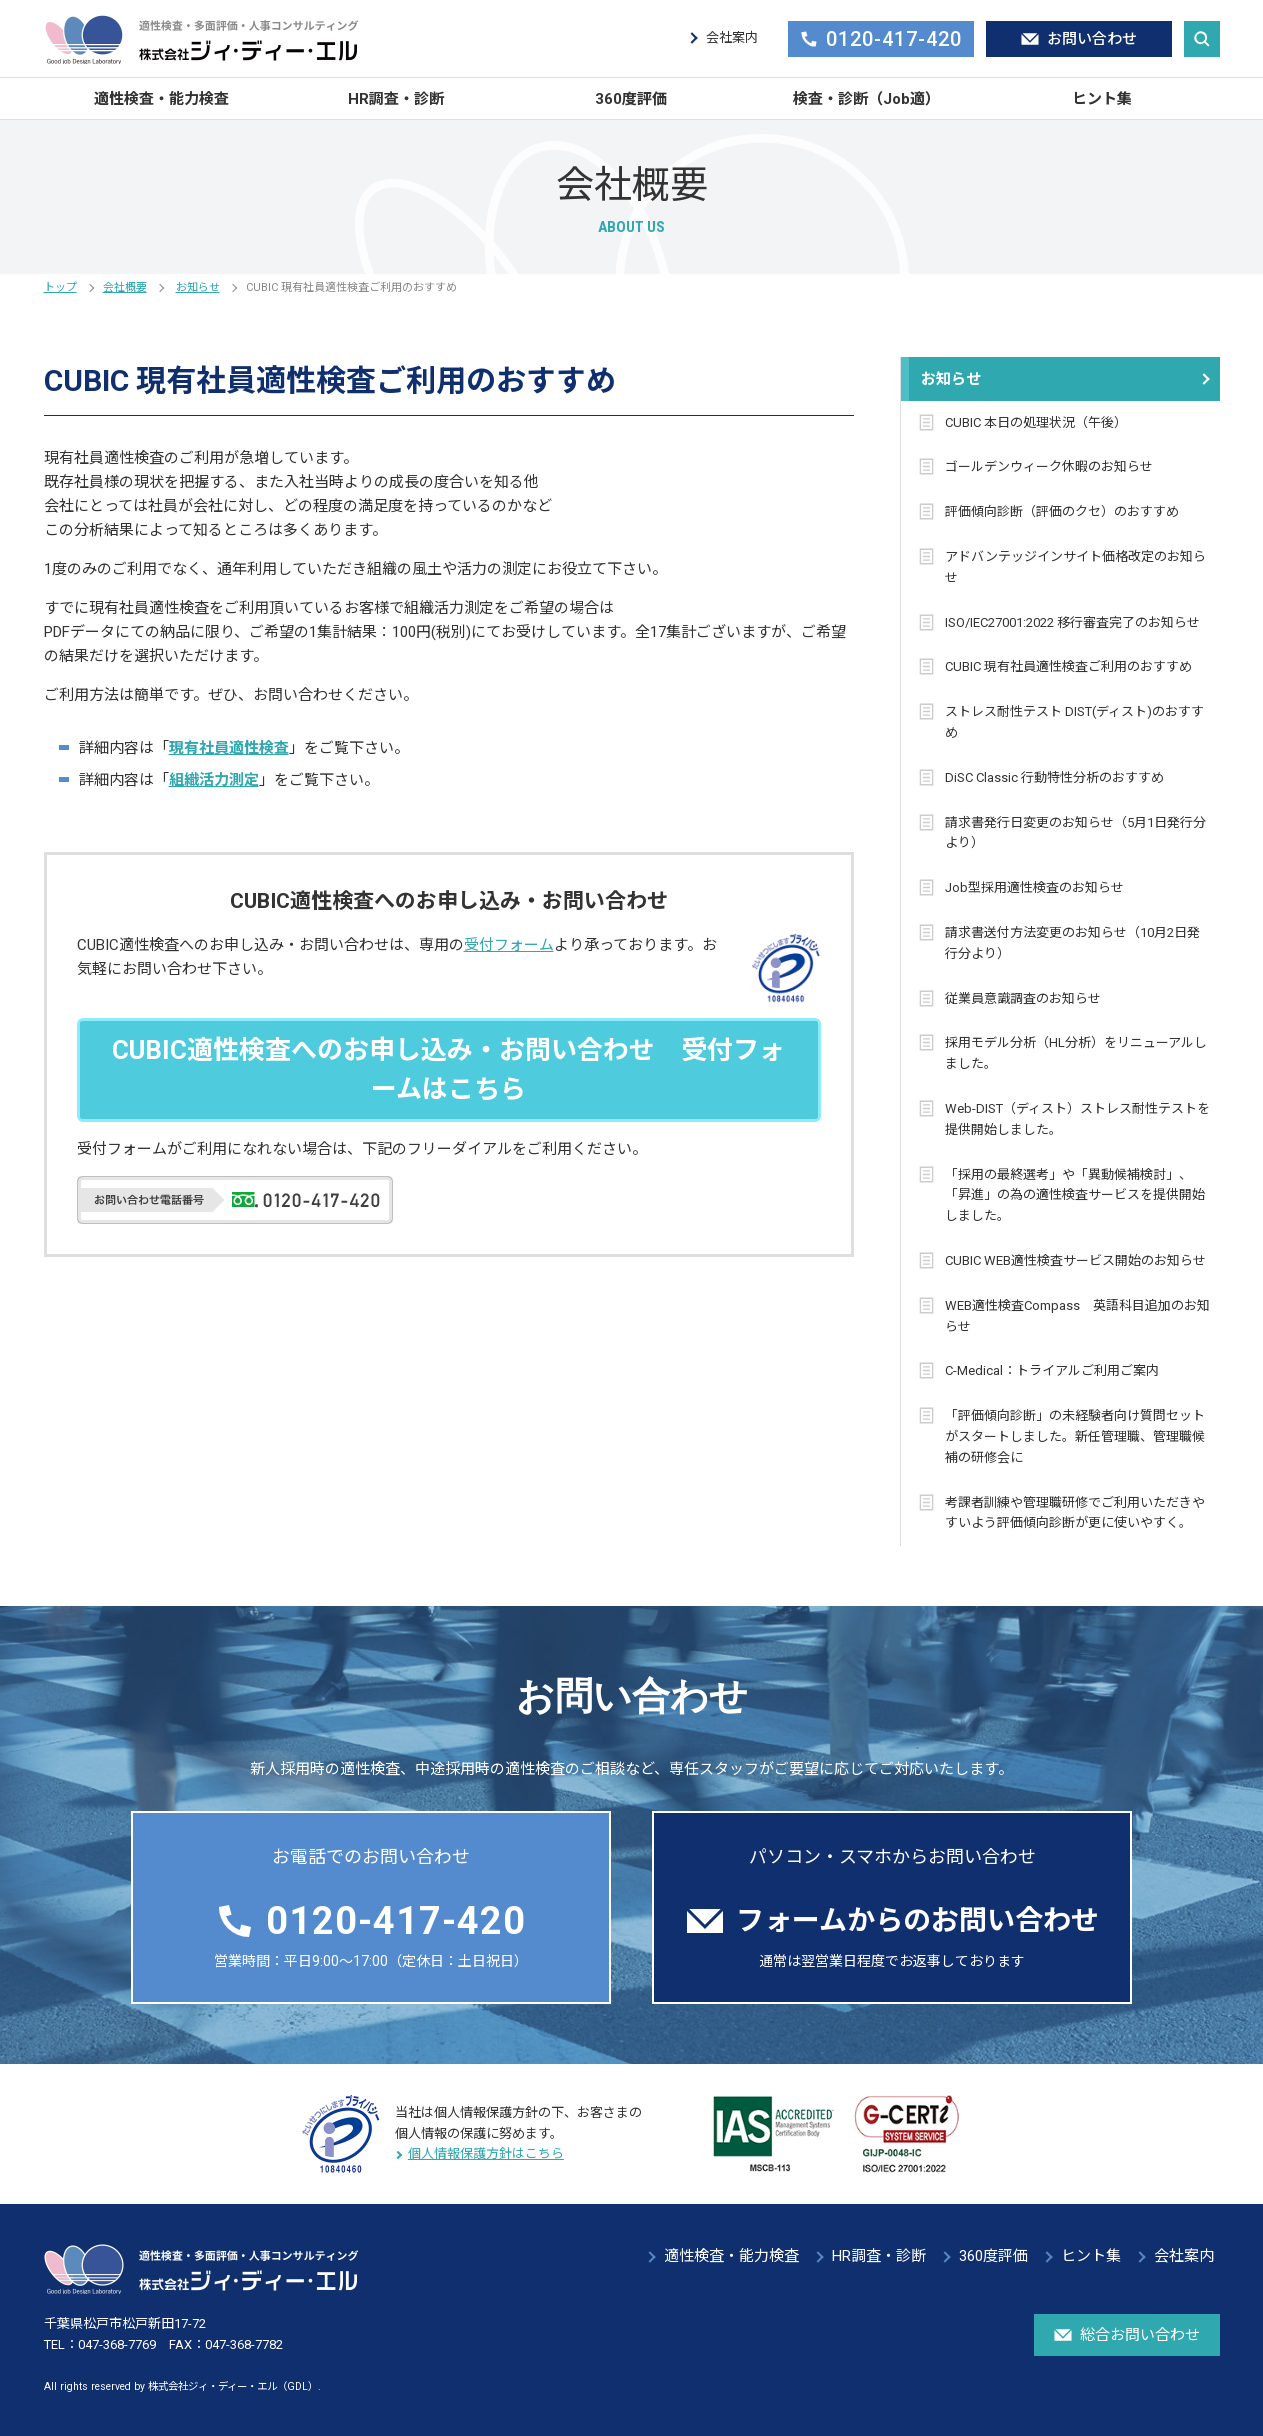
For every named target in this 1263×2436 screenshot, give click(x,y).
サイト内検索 (1202, 39)
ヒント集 (1102, 99)
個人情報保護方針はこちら (486, 2153)
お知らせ (198, 287)
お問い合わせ (1079, 39)
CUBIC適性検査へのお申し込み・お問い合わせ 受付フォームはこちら (448, 1069)
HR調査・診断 (396, 99)
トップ (60, 287)
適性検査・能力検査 (161, 99)
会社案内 (732, 37)
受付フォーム (509, 945)
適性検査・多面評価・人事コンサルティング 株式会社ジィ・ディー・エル (201, 39)
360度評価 (631, 99)
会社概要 (125, 287)
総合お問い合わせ (1127, 2335)
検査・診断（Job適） (866, 99)
